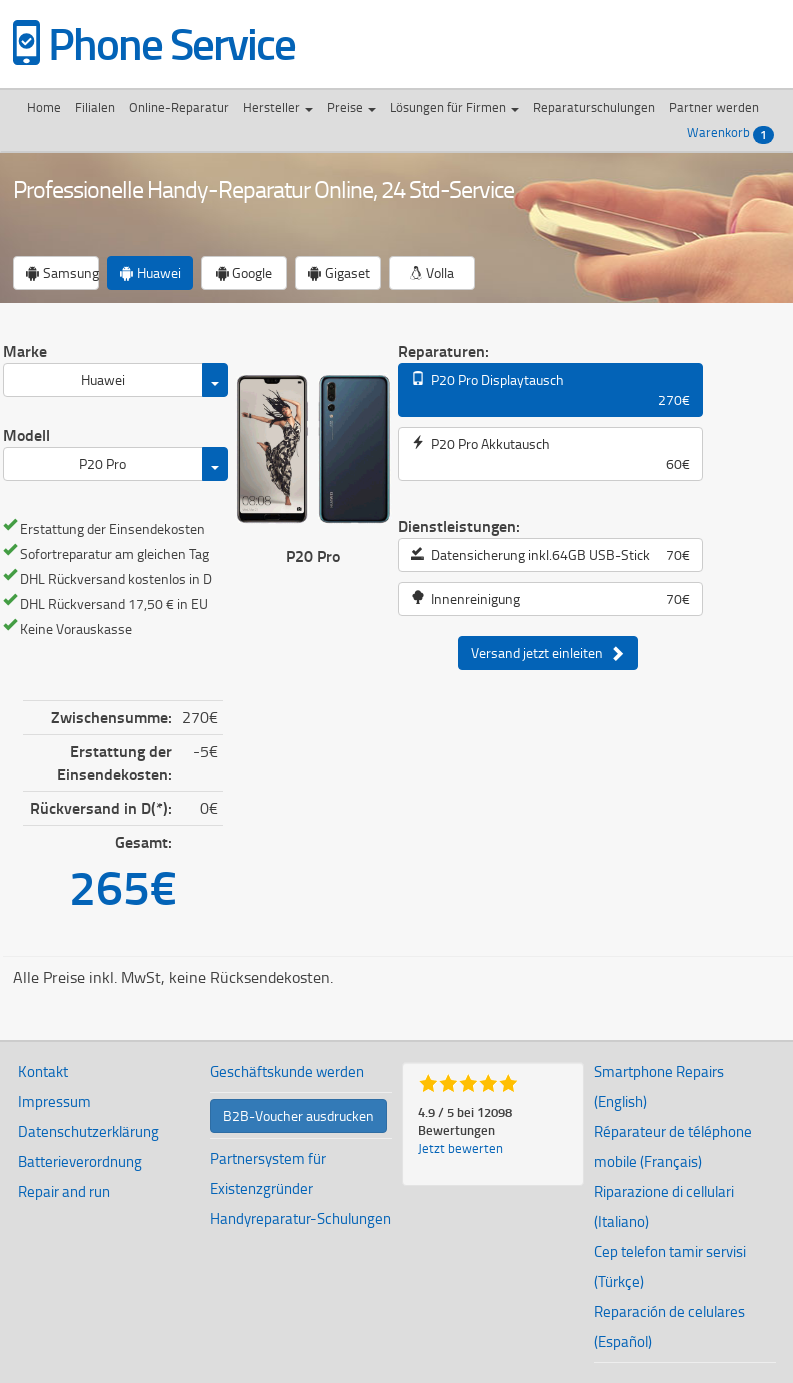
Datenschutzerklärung (88, 1131)
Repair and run (64, 1191)
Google (243, 272)
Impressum (54, 1101)
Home (44, 107)
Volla (431, 272)
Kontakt (43, 1071)
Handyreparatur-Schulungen (300, 1218)
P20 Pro (102, 463)
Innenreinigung (550, 599)
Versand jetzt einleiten (548, 653)
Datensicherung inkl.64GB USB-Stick (550, 555)
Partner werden (714, 107)
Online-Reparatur (179, 107)
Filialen (95, 107)
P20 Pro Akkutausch (550, 454)
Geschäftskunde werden (287, 1071)
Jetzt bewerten (460, 1148)
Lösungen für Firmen (454, 107)
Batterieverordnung (80, 1161)
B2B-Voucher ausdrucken (298, 1115)
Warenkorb (730, 133)
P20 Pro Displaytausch (550, 390)
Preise (351, 107)
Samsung (62, 272)
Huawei (150, 272)
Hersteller (278, 107)
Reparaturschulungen (594, 107)
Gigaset (339, 272)
